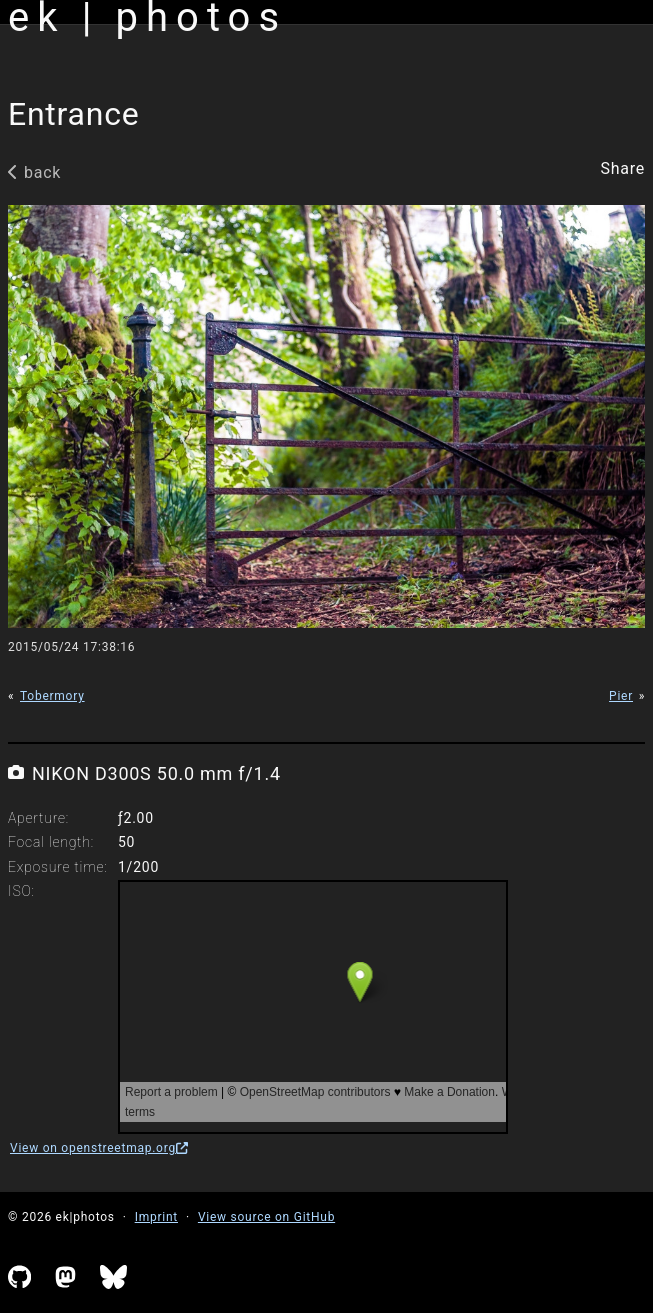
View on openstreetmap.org (99, 1148)
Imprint (156, 1217)
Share (622, 169)
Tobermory (52, 696)
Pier (621, 696)
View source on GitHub (266, 1217)
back (34, 172)
